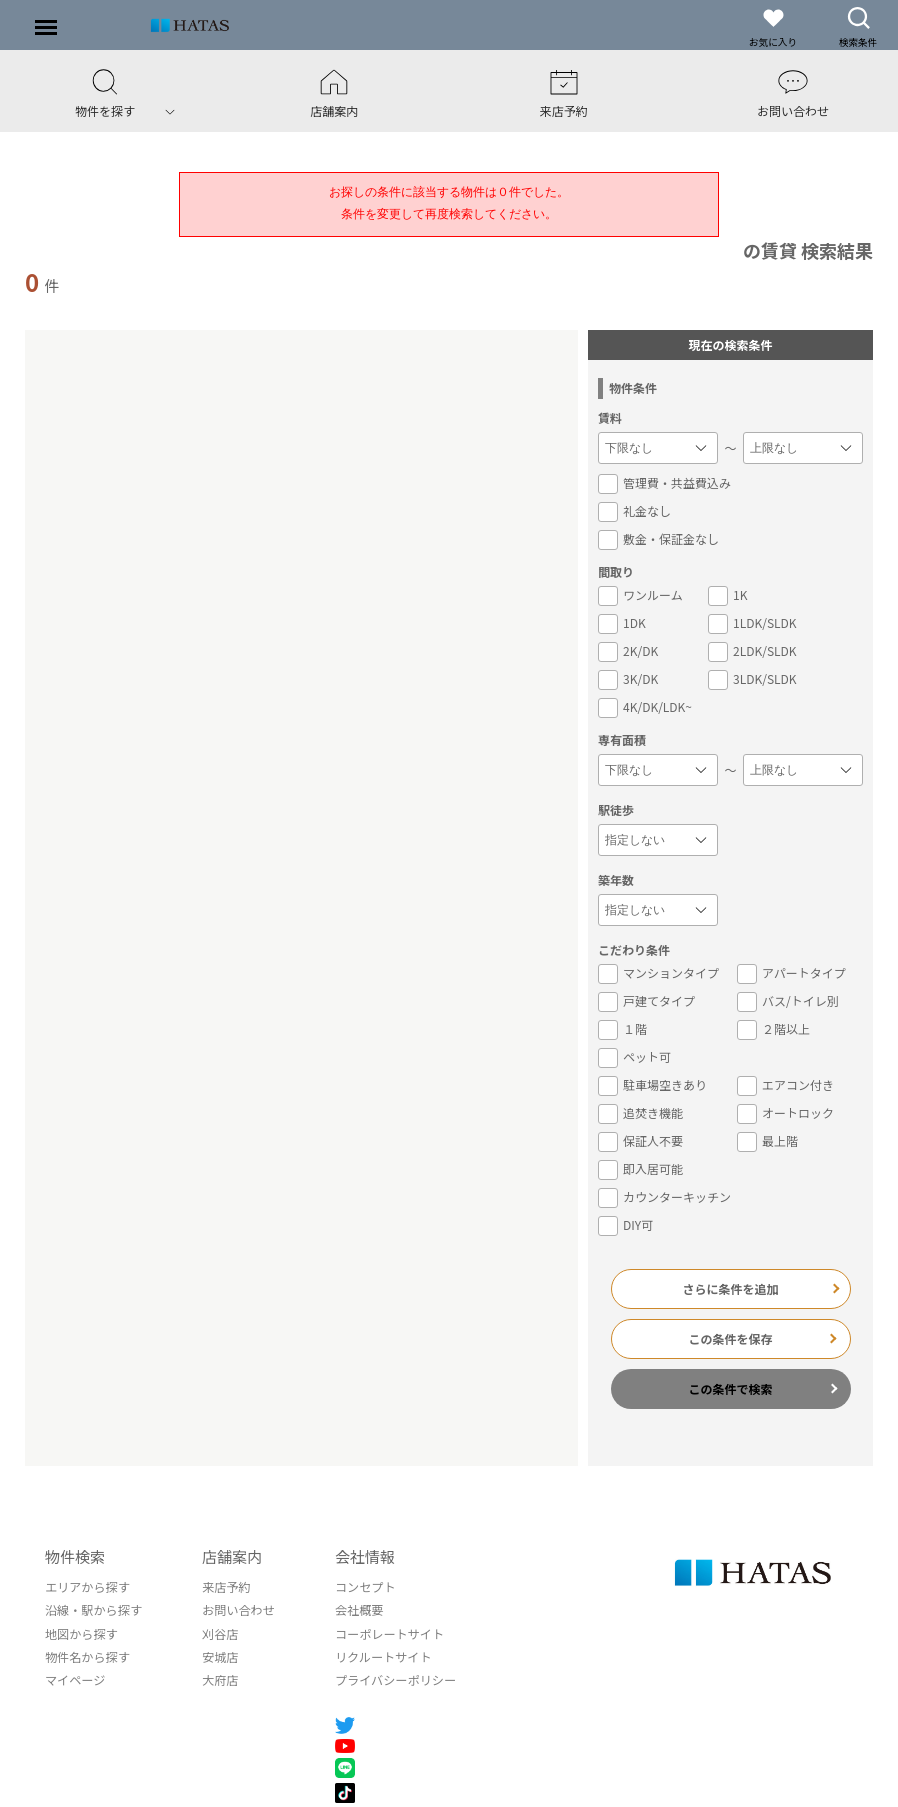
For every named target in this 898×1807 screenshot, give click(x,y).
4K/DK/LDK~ (645, 707)
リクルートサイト (381, 1655)
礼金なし (634, 511)
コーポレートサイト (387, 1632)
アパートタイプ (791, 973)
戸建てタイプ (646, 1001)
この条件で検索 (731, 1388)
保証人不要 (640, 1141)
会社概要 (357, 1609)
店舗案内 (231, 1556)
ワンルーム (640, 595)
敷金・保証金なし (658, 539)
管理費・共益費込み (664, 483)
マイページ (75, 1678)
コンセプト (363, 1586)
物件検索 (75, 1556)
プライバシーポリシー (393, 1678)
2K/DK (628, 651)
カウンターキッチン (664, 1197)
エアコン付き (785, 1085)
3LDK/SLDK (752, 679)
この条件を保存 (731, 1338)
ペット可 (634, 1057)
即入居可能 (640, 1169)
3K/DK (628, 679)
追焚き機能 (640, 1113)
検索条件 (858, 27)
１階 (622, 1029)
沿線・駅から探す (93, 1609)
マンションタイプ (658, 973)
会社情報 (363, 1556)
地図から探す (81, 1632)
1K (727, 595)
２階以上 (773, 1029)
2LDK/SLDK (752, 651)
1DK (622, 623)
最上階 (767, 1141)
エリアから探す (87, 1586)
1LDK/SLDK (752, 623)
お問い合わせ (237, 1609)
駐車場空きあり (652, 1085)
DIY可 (625, 1225)
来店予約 (225, 1586)
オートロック (785, 1113)
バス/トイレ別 (788, 1001)
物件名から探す (87, 1655)
